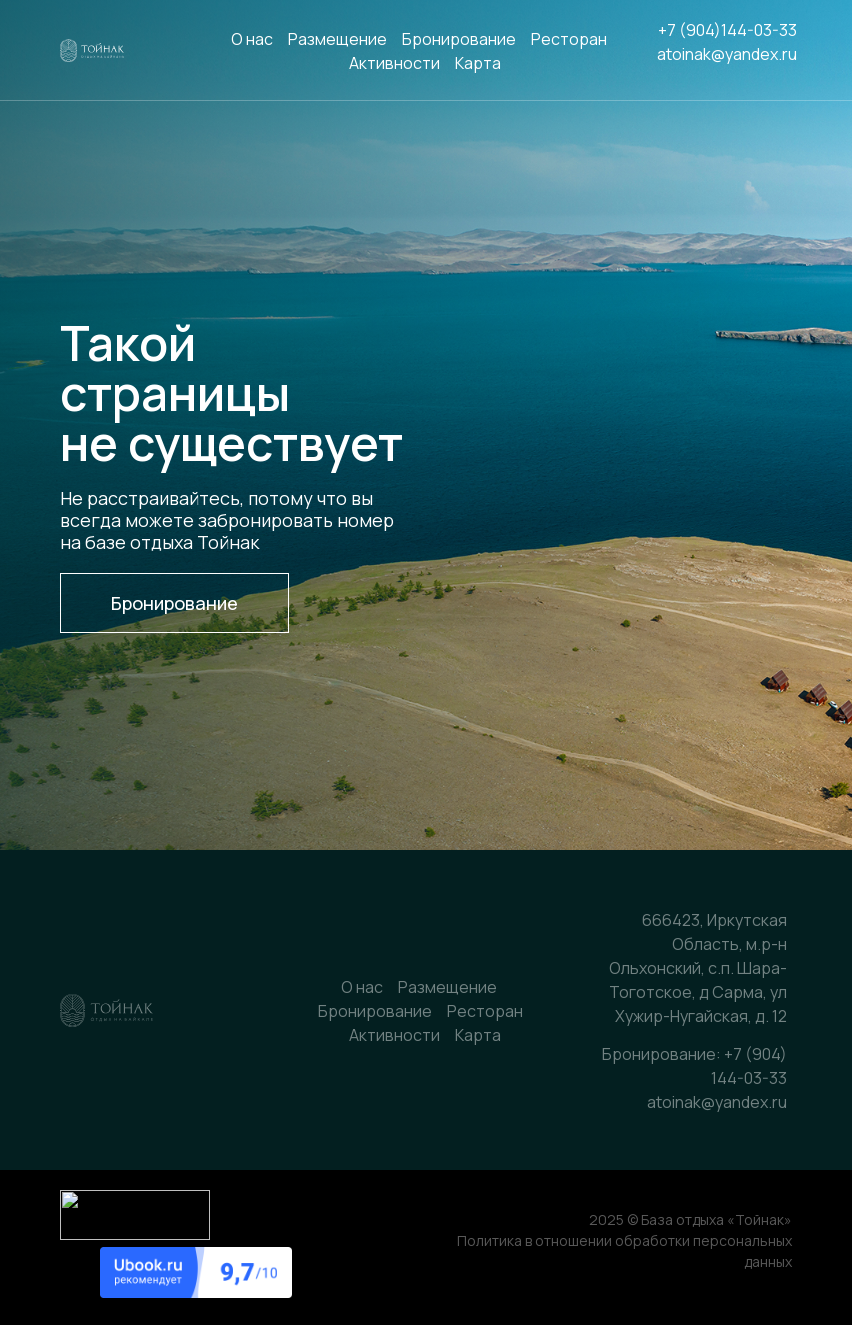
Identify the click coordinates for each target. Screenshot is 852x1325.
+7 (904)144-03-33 (727, 30)
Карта (478, 63)
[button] (174, 603)
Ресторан (569, 39)
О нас (252, 39)
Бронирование (459, 39)
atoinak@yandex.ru (727, 54)
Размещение (337, 39)
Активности (394, 63)
